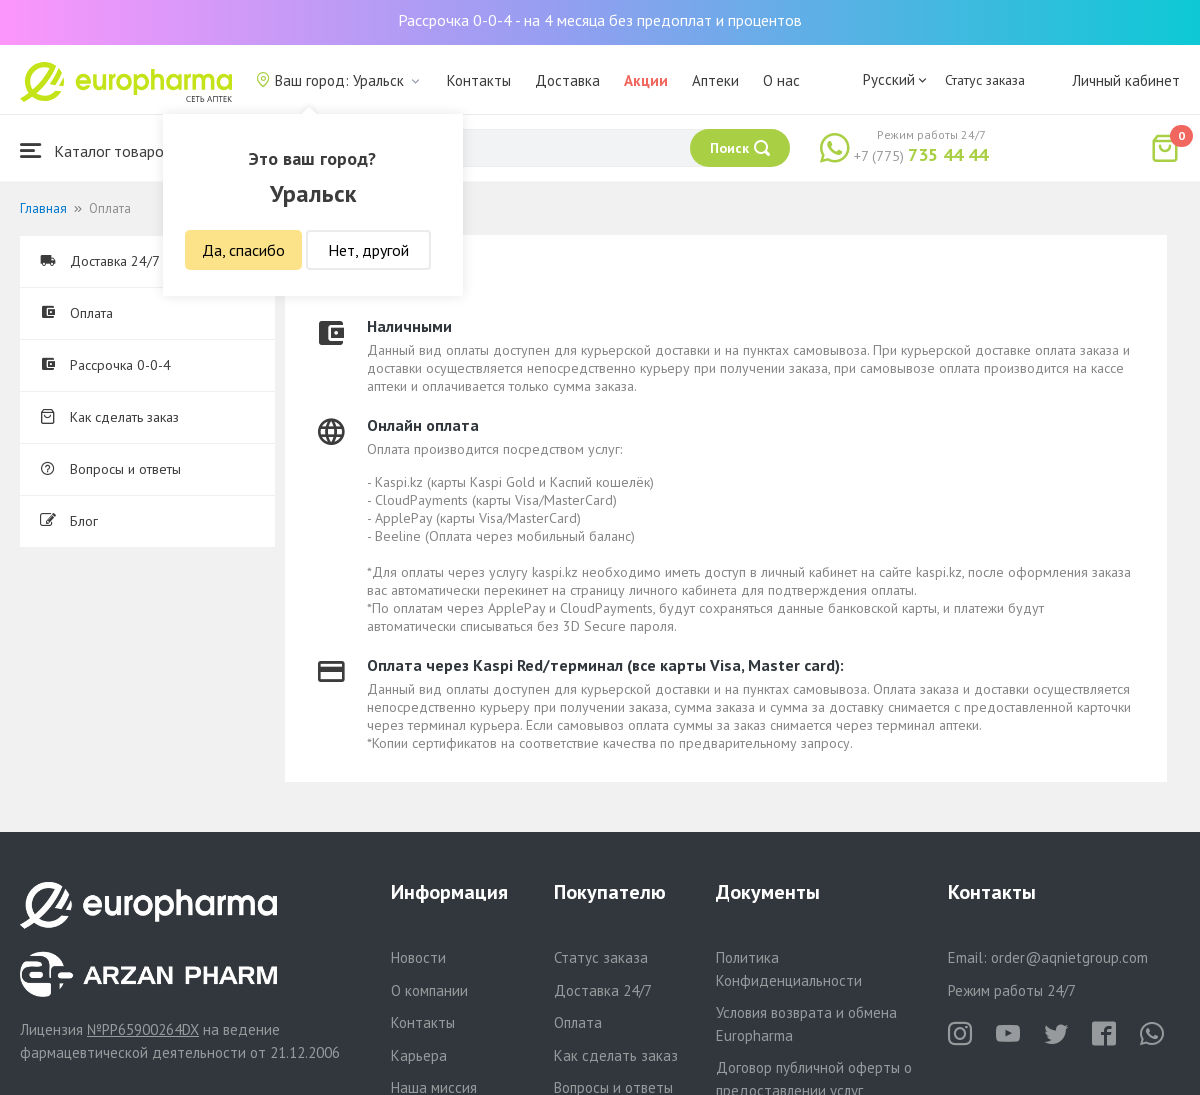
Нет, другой (368, 250)
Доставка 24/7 (100, 261)
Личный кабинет (1126, 80)
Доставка (567, 80)
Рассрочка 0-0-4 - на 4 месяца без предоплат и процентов (600, 20)
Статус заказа (985, 80)
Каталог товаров (96, 150)
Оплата (76, 313)
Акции (646, 80)
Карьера (419, 1055)
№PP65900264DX (143, 1029)
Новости (418, 957)
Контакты (479, 80)
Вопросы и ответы (110, 469)
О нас (781, 80)
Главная (43, 208)
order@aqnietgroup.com (1069, 957)
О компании (429, 990)
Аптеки (715, 80)
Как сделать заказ (109, 417)
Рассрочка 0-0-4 (105, 365)
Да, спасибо (243, 250)
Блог (69, 521)
